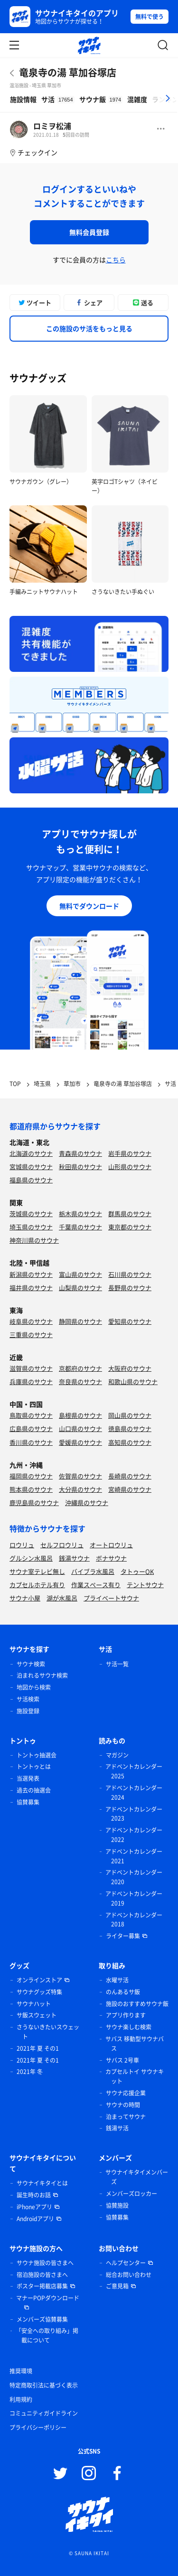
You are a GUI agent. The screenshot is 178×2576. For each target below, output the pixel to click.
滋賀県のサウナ (31, 1368)
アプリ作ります (126, 2015)
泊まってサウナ (126, 2116)
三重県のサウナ (31, 1334)
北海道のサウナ (31, 1153)
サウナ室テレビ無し (37, 1571)
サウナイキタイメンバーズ (136, 2177)
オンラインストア (39, 1980)
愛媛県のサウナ (80, 1442)
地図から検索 (34, 1687)
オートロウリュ (111, 1544)
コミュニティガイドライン (43, 2413)
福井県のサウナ (31, 1287)
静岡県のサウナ (80, 1321)
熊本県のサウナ (31, 1489)
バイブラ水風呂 (92, 1571)
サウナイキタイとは (42, 2183)
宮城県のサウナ (31, 1166)
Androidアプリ (35, 2218)
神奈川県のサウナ (34, 1240)
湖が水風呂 (62, 1597)
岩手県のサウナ (129, 1153)
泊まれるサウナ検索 (42, 1675)
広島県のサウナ (31, 1428)
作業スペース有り (96, 1584)
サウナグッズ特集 (39, 1992)
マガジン (117, 1755)
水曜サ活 (117, 1980)
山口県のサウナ (80, 1428)
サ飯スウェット (36, 2015)
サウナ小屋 (24, 1597)
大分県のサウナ (80, 1489)
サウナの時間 (123, 2105)
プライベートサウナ (111, 1597)
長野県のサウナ (129, 1287)
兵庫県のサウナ (31, 1381)
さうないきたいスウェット (48, 2032)
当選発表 (28, 1778)
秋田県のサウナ (80, 1166)
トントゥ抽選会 (36, 1755)
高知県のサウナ (129, 1442)
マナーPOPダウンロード (47, 2298)
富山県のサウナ (80, 1274)
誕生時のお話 (34, 2195)
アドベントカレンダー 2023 (133, 1814)
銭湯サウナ (74, 1557)
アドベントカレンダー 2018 (133, 1920)
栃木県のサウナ (80, 1213)
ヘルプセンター (126, 2263)
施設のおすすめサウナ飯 (137, 2003)
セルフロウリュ (62, 1544)
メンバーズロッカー (131, 2193)
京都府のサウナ (80, 1368)
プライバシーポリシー (37, 2427)
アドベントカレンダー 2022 (133, 1835)
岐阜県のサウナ (31, 1321)
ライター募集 (123, 1936)
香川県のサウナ (31, 1442)
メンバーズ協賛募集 (42, 2319)
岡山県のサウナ (129, 1415)
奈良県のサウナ (80, 1381)
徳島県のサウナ (129, 1428)
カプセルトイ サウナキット (134, 2076)
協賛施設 (117, 2205)
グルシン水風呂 (31, 1557)
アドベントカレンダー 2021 (133, 1856)
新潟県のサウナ (31, 1274)
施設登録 (28, 1711)
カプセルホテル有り (37, 1584)
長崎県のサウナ (129, 1475)
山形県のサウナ (129, 1166)
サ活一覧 (117, 1664)
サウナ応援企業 (126, 2093)
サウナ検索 (31, 1664)
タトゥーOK (137, 1571)
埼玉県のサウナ (31, 1226)
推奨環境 (20, 2371)
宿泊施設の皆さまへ (42, 2274)
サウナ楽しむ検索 (128, 2027)
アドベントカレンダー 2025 (133, 1771)
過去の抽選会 (34, 1790)
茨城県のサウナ (31, 1213)
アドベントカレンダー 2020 (133, 1877)
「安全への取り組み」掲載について (47, 2335)
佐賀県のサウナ (80, 1475)
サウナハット (34, 2003)
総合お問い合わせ (128, 2274)
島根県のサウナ (80, 1415)
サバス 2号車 (122, 2060)
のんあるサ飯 (123, 1992)
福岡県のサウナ (31, 1475)
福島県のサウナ (31, 1179)
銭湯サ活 (117, 2128)
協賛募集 (28, 1802)
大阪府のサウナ (129, 1368)
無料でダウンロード (89, 906)
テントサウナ (145, 1584)
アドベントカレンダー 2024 (133, 1793)
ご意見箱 (117, 2286)
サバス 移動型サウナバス (134, 2044)
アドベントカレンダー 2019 (133, 1898)
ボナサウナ (111, 1557)
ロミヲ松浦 (52, 125)
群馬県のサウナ (129, 1213)
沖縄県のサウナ (86, 1502)
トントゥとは (34, 1766)
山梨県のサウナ (80, 1287)
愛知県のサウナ (129, 1321)
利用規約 (20, 2399)
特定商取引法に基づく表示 (43, 2385)
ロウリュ (21, 1544)
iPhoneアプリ (34, 2207)
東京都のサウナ (129, 1226)
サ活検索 (28, 1699)
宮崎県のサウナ (129, 1489)
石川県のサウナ (129, 1274)
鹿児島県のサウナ (34, 1502)
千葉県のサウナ (80, 1226)
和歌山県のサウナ (133, 1381)
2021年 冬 (30, 2071)
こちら (116, 259)
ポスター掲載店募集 (42, 2286)
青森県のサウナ (80, 1153)
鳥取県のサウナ (31, 1415)
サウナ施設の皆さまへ (45, 2263)
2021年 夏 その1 (38, 2048)
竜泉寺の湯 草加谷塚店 (67, 72)
